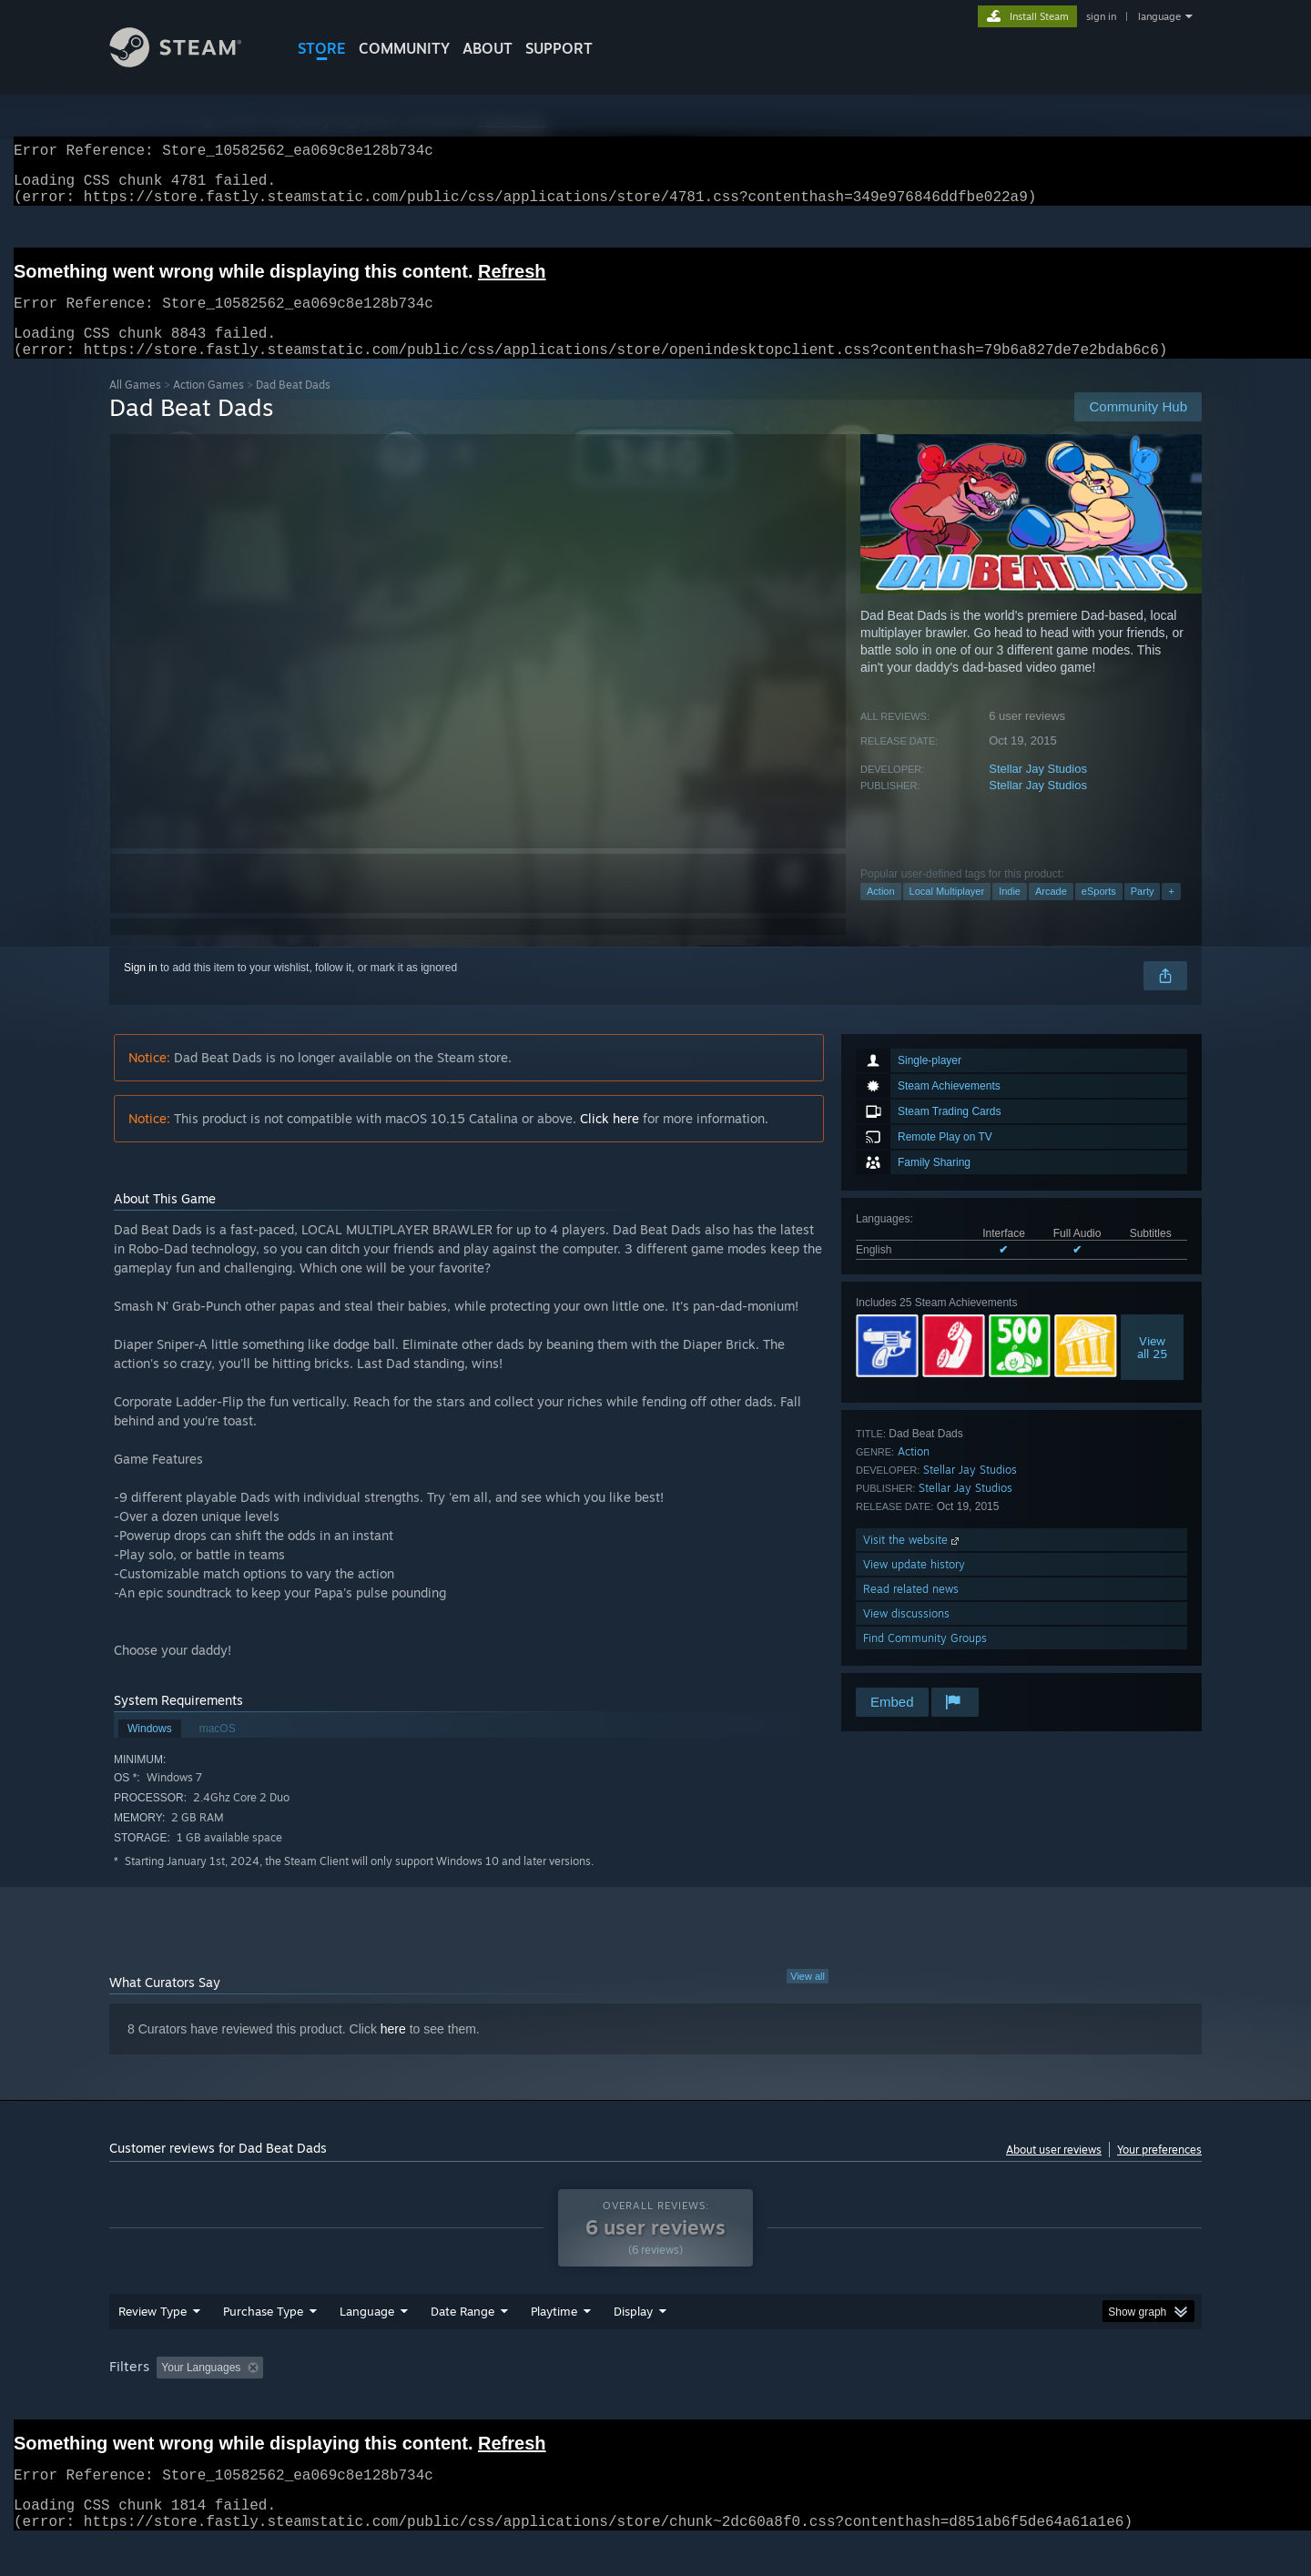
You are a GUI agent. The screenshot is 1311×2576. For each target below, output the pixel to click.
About (487, 48)
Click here (609, 1140)
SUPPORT (559, 48)
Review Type (152, 2345)
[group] (655, 2403)
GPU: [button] (963, 2402)
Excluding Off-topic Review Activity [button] (385, 2402)
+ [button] (1171, 913)
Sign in (141, 989)
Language (367, 2345)
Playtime (554, 2345)
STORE (322, 48)
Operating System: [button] (809, 2402)
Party (1142, 913)
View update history (914, 1586)
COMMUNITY (404, 48)
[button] (170, 2401)
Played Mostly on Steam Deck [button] (656, 2402)
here (393, 2051)
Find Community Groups (925, 1660)
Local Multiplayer (947, 913)
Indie (1010, 913)
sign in (1101, 16)
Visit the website (912, 1561)
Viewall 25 (1152, 1369)
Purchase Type (263, 2345)
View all (807, 1998)
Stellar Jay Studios (1038, 790)
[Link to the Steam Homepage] (189, 62)
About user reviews (1054, 2171)
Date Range (462, 2345)
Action (881, 913)
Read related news (911, 1611)
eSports (1099, 913)
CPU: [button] (902, 2402)
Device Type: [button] (1042, 2402)
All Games (135, 406)
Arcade (1051, 913)
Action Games (208, 406)
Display (633, 2345)
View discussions (906, 1635)
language (1159, 16)
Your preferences (1159, 2171)
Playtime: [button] (525, 2402)
